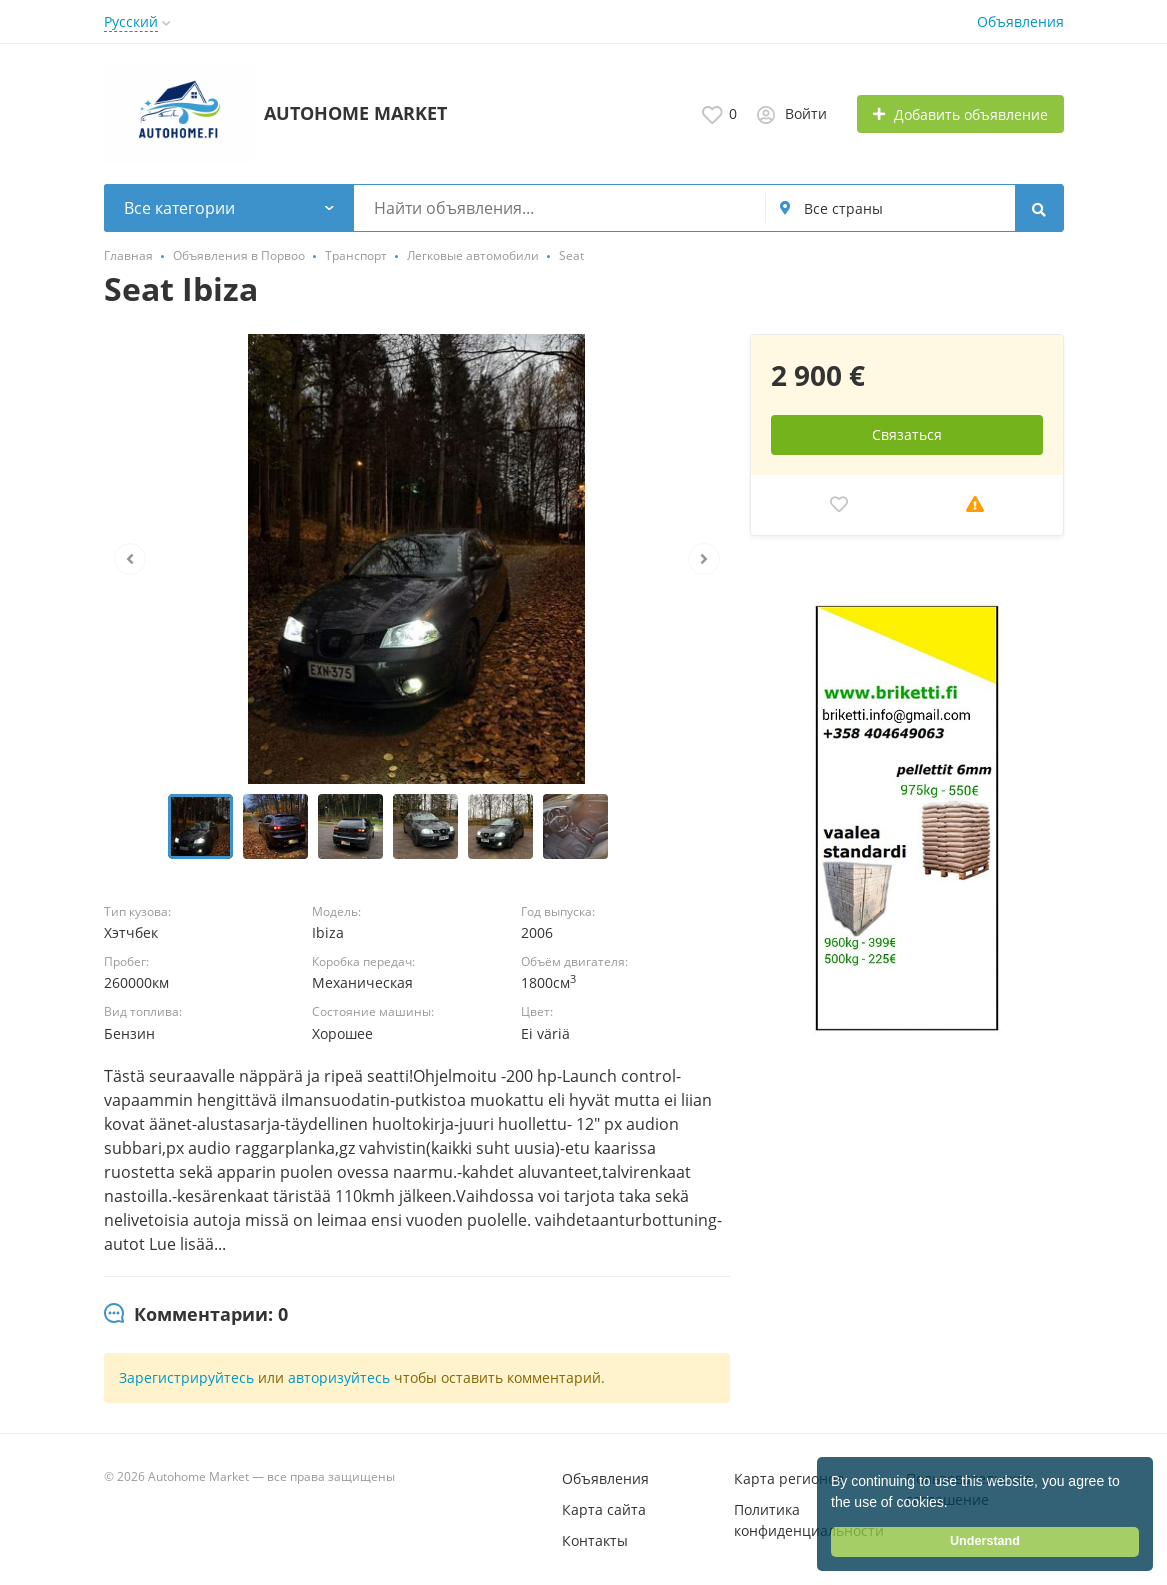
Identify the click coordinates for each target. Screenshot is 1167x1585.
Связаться (907, 434)
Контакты (595, 1540)
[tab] (196, 1315)
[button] (955, 1504)
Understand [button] (985, 1541)
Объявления (1020, 21)
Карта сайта (604, 1509)
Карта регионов (789, 1478)
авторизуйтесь (339, 1377)
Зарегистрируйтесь (186, 1377)
